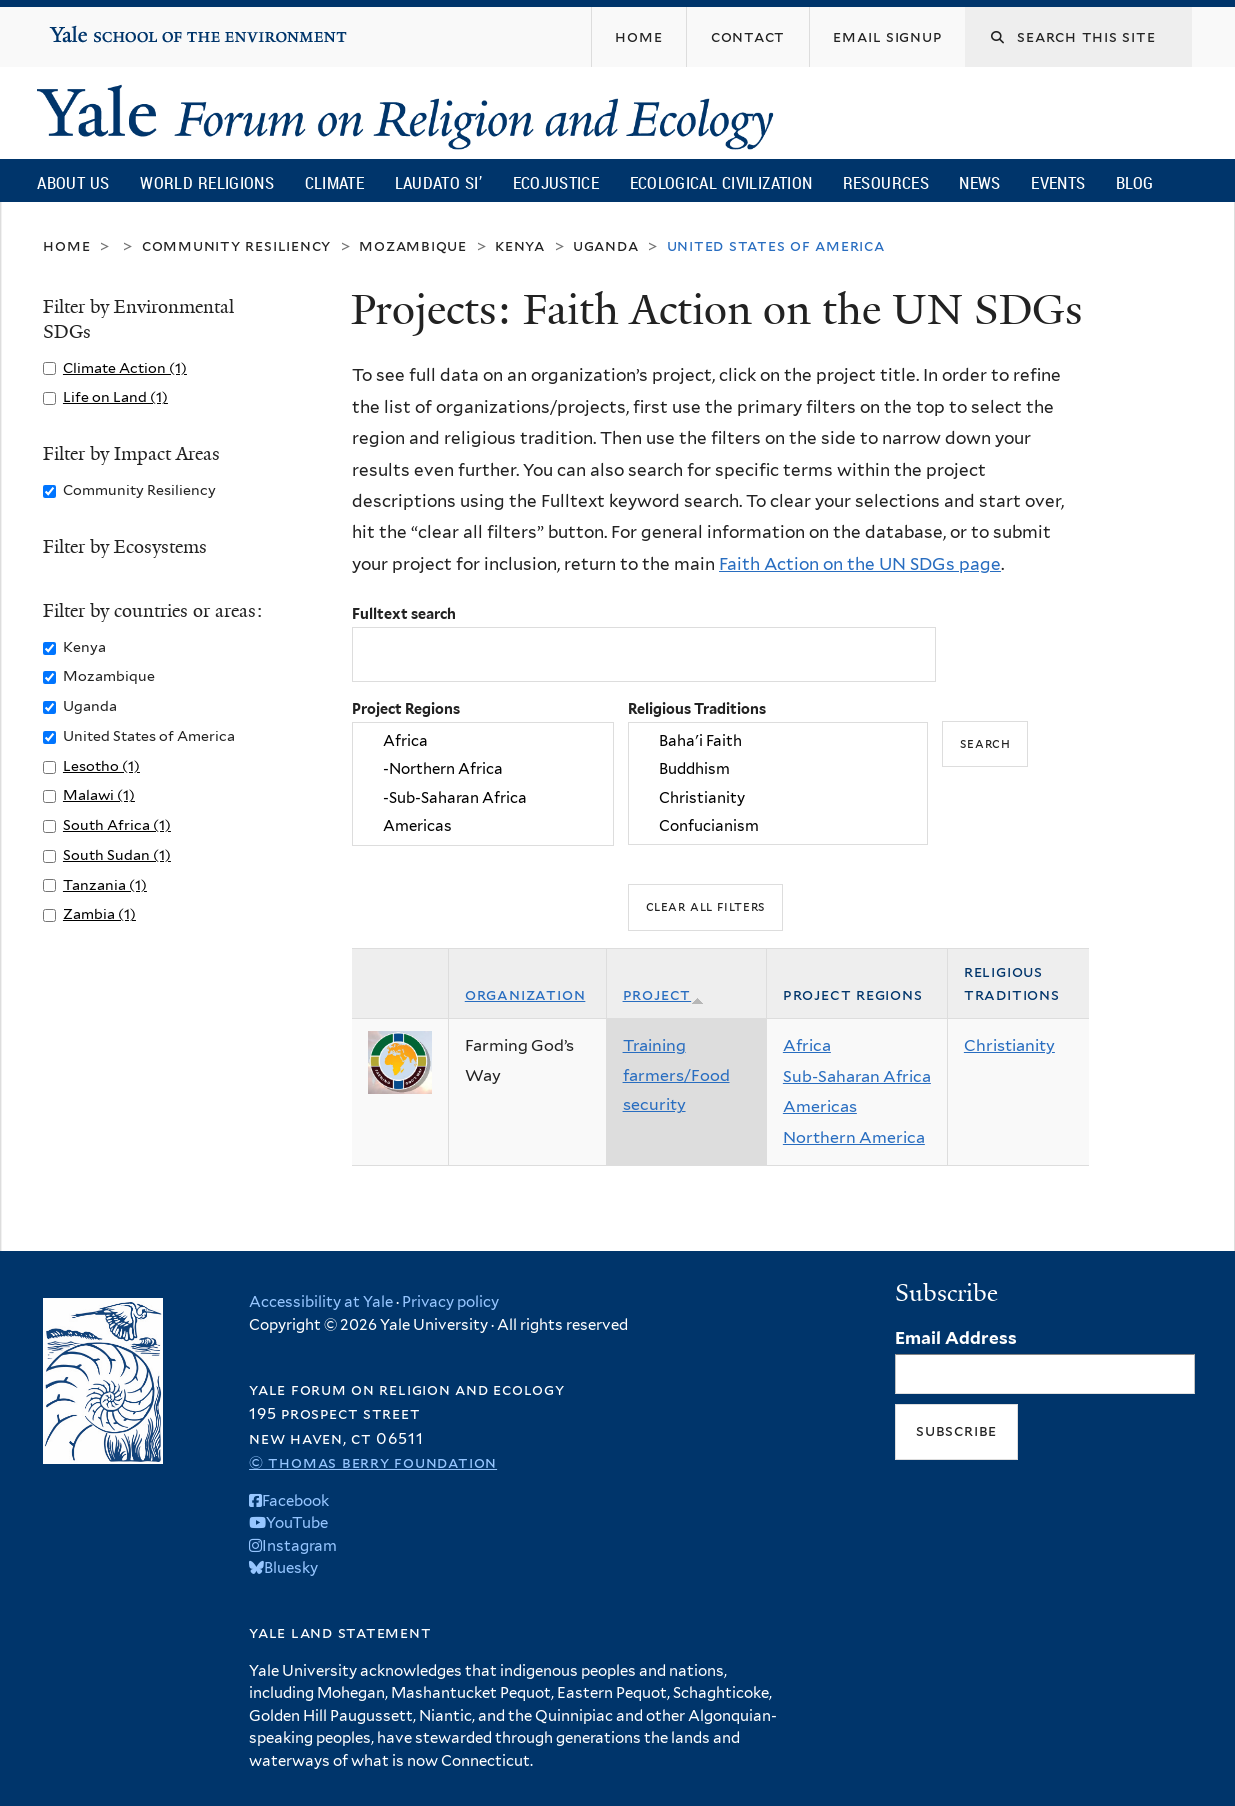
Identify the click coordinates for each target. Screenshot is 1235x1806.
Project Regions (406, 708)
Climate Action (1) (125, 367)
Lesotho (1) (101, 765)
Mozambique (413, 245)
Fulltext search (404, 613)
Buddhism (778, 770)
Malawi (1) (99, 794)
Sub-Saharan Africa (857, 1076)
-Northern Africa (483, 770)
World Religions (207, 182)
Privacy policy (450, 1302)
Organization (525, 994)
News (979, 182)
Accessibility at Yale (321, 1302)
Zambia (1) (99, 913)
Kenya (520, 245)
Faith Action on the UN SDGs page (860, 564)
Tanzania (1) (105, 884)
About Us (73, 182)
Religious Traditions (697, 708)
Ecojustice (556, 182)
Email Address (956, 1338)
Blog (1134, 182)
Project (664, 994)
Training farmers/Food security (676, 1075)
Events (1058, 182)
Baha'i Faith (778, 741)
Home (66, 245)
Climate (334, 182)
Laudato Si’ (438, 182)
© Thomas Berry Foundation (373, 1462)
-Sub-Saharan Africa (483, 798)
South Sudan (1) (117, 854)
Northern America (854, 1137)
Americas (483, 826)
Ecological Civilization (721, 182)
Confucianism (778, 826)
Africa (483, 741)
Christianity (778, 798)
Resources (886, 182)
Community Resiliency (237, 245)
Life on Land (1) (115, 396)
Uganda (606, 245)
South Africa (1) (117, 824)
